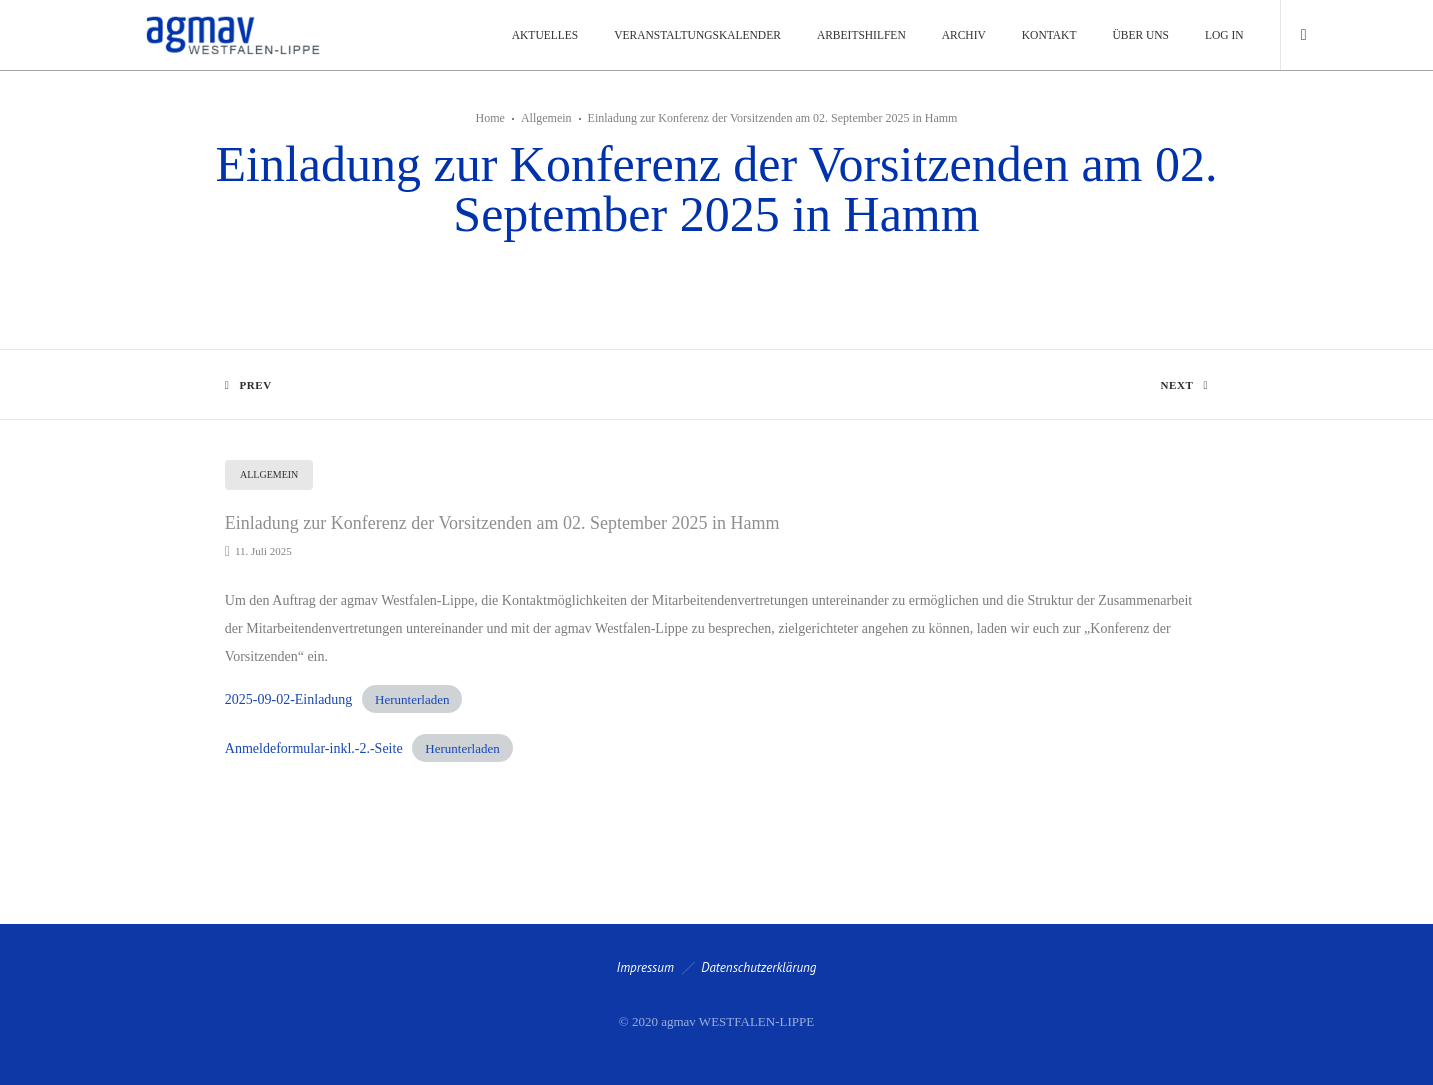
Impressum (645, 967)
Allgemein (546, 118)
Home (490, 118)
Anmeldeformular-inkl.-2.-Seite (314, 748)
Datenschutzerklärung (758, 967)
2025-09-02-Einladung (289, 699)
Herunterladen (412, 699)
